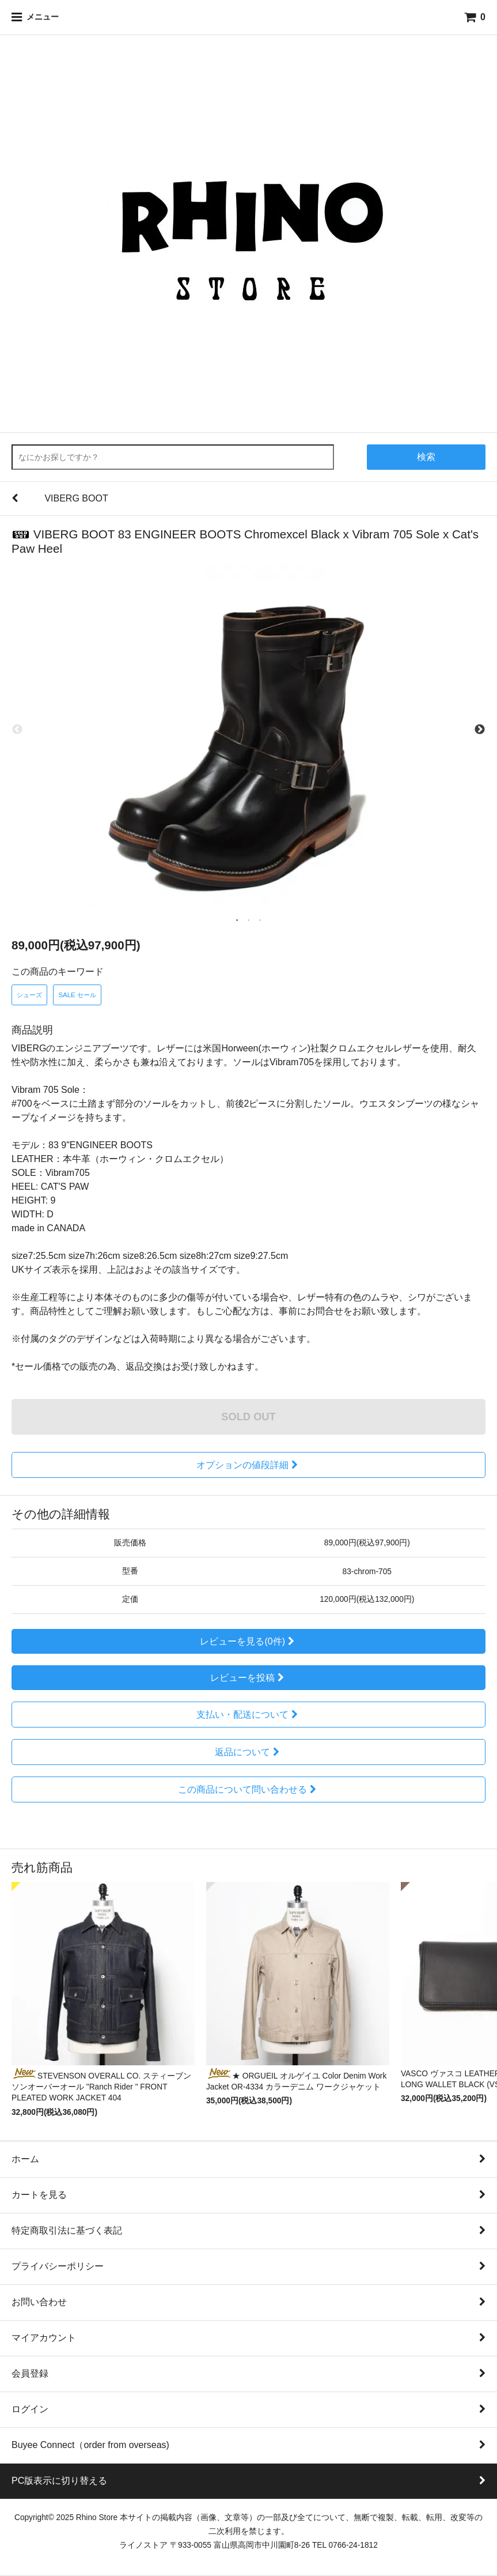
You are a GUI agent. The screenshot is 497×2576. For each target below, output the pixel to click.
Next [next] (479, 730)
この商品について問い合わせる (248, 1789)
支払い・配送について (248, 1714)
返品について (248, 1752)
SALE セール (77, 994)
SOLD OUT (248, 1416)
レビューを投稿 (248, 1678)
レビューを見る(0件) (248, 1641)
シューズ (29, 994)
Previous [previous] (17, 730)
